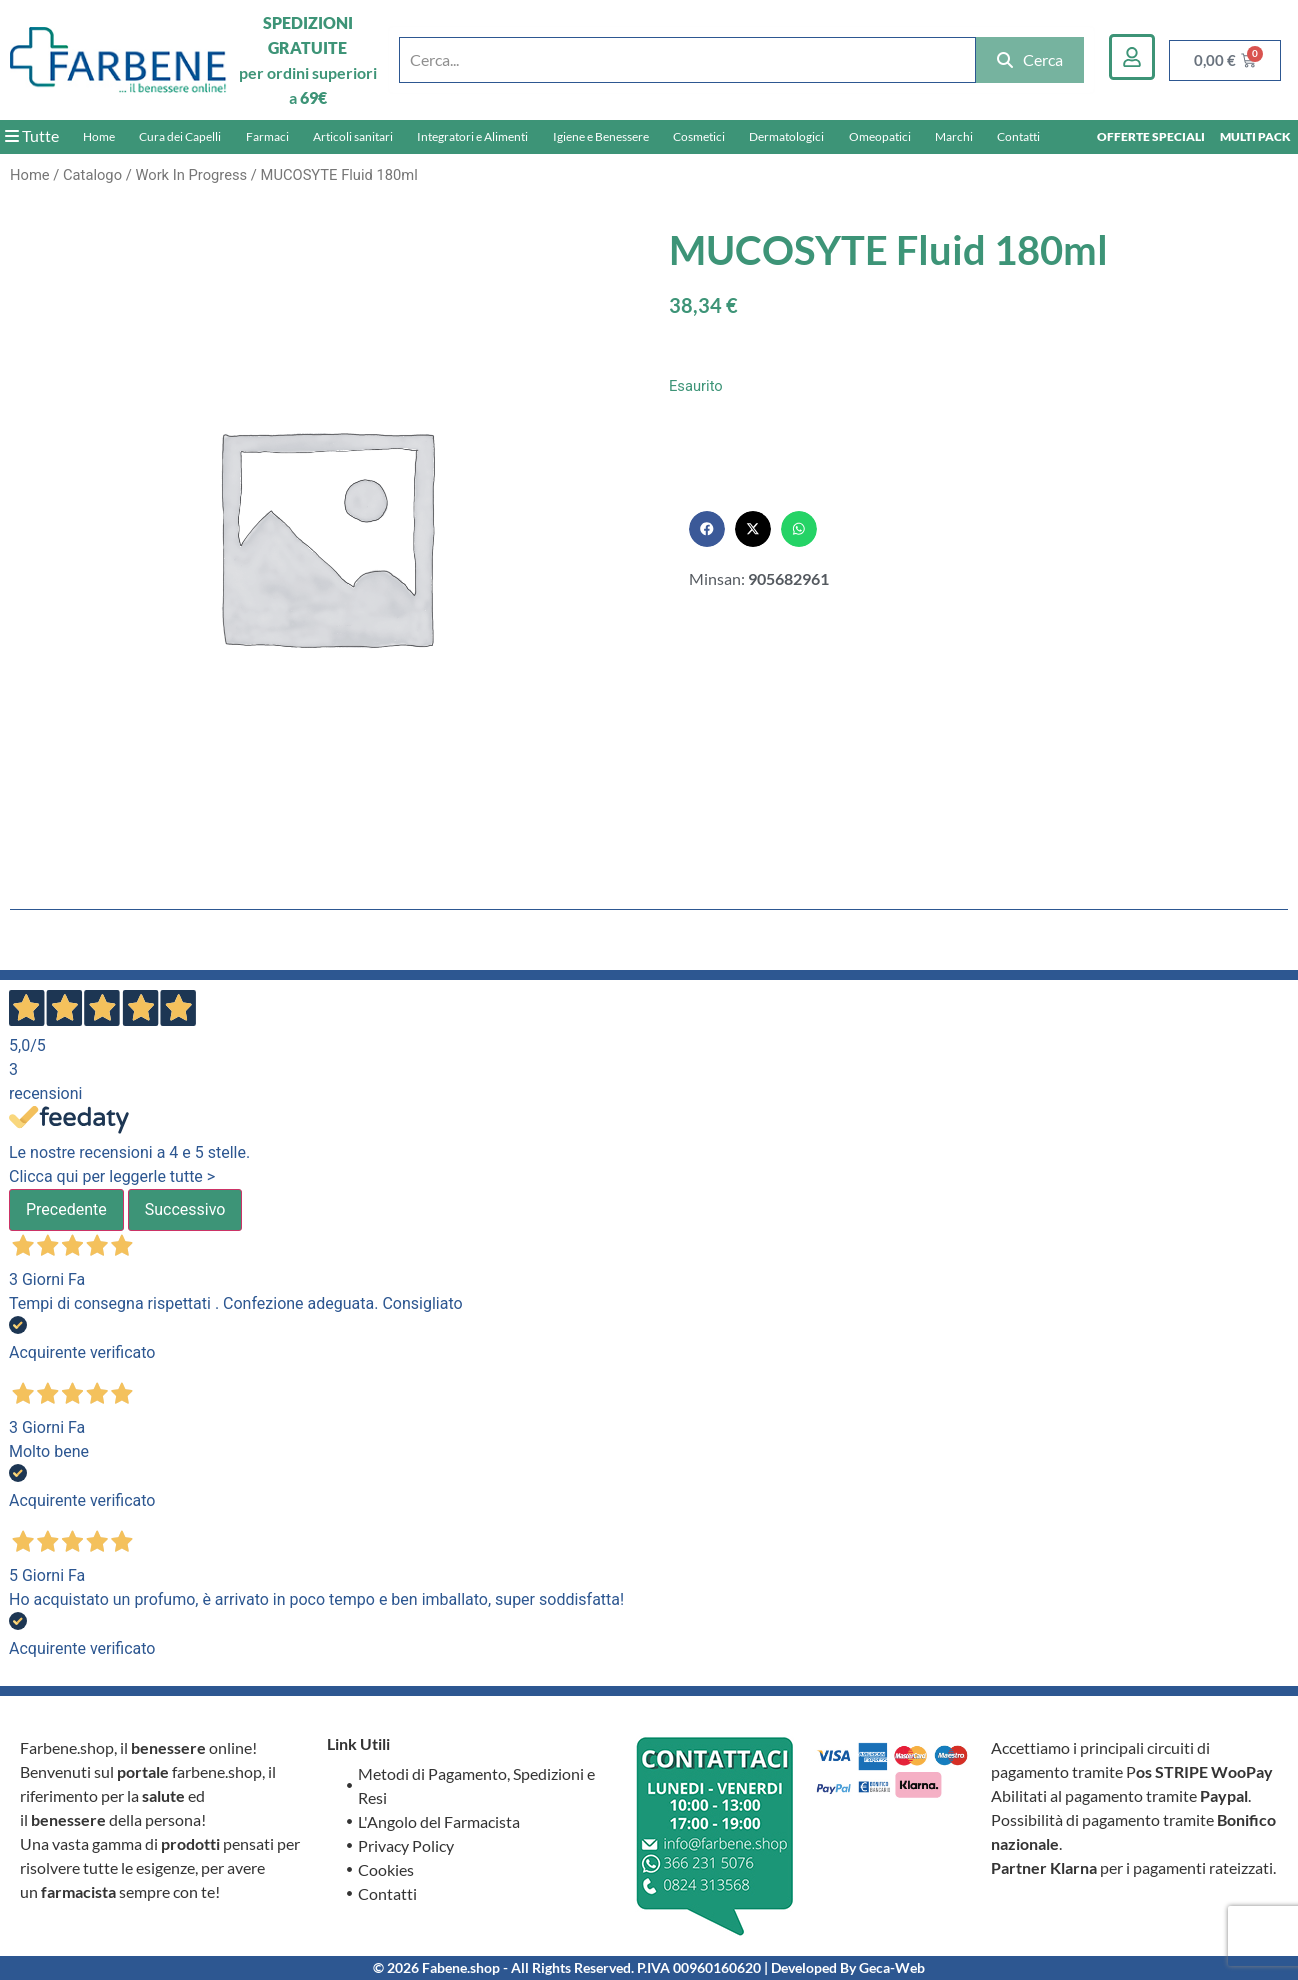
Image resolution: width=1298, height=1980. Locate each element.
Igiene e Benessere (601, 136)
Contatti (1018, 136)
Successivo (185, 1209)
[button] (707, 529)
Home (99, 136)
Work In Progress (191, 175)
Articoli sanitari (353, 136)
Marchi (954, 136)
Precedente (66, 1209)
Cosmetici (699, 136)
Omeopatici (880, 136)
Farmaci (267, 136)
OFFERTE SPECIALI (1151, 136)
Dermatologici (786, 136)
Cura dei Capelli (180, 136)
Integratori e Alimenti (472, 136)
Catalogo (92, 175)
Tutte (32, 135)
